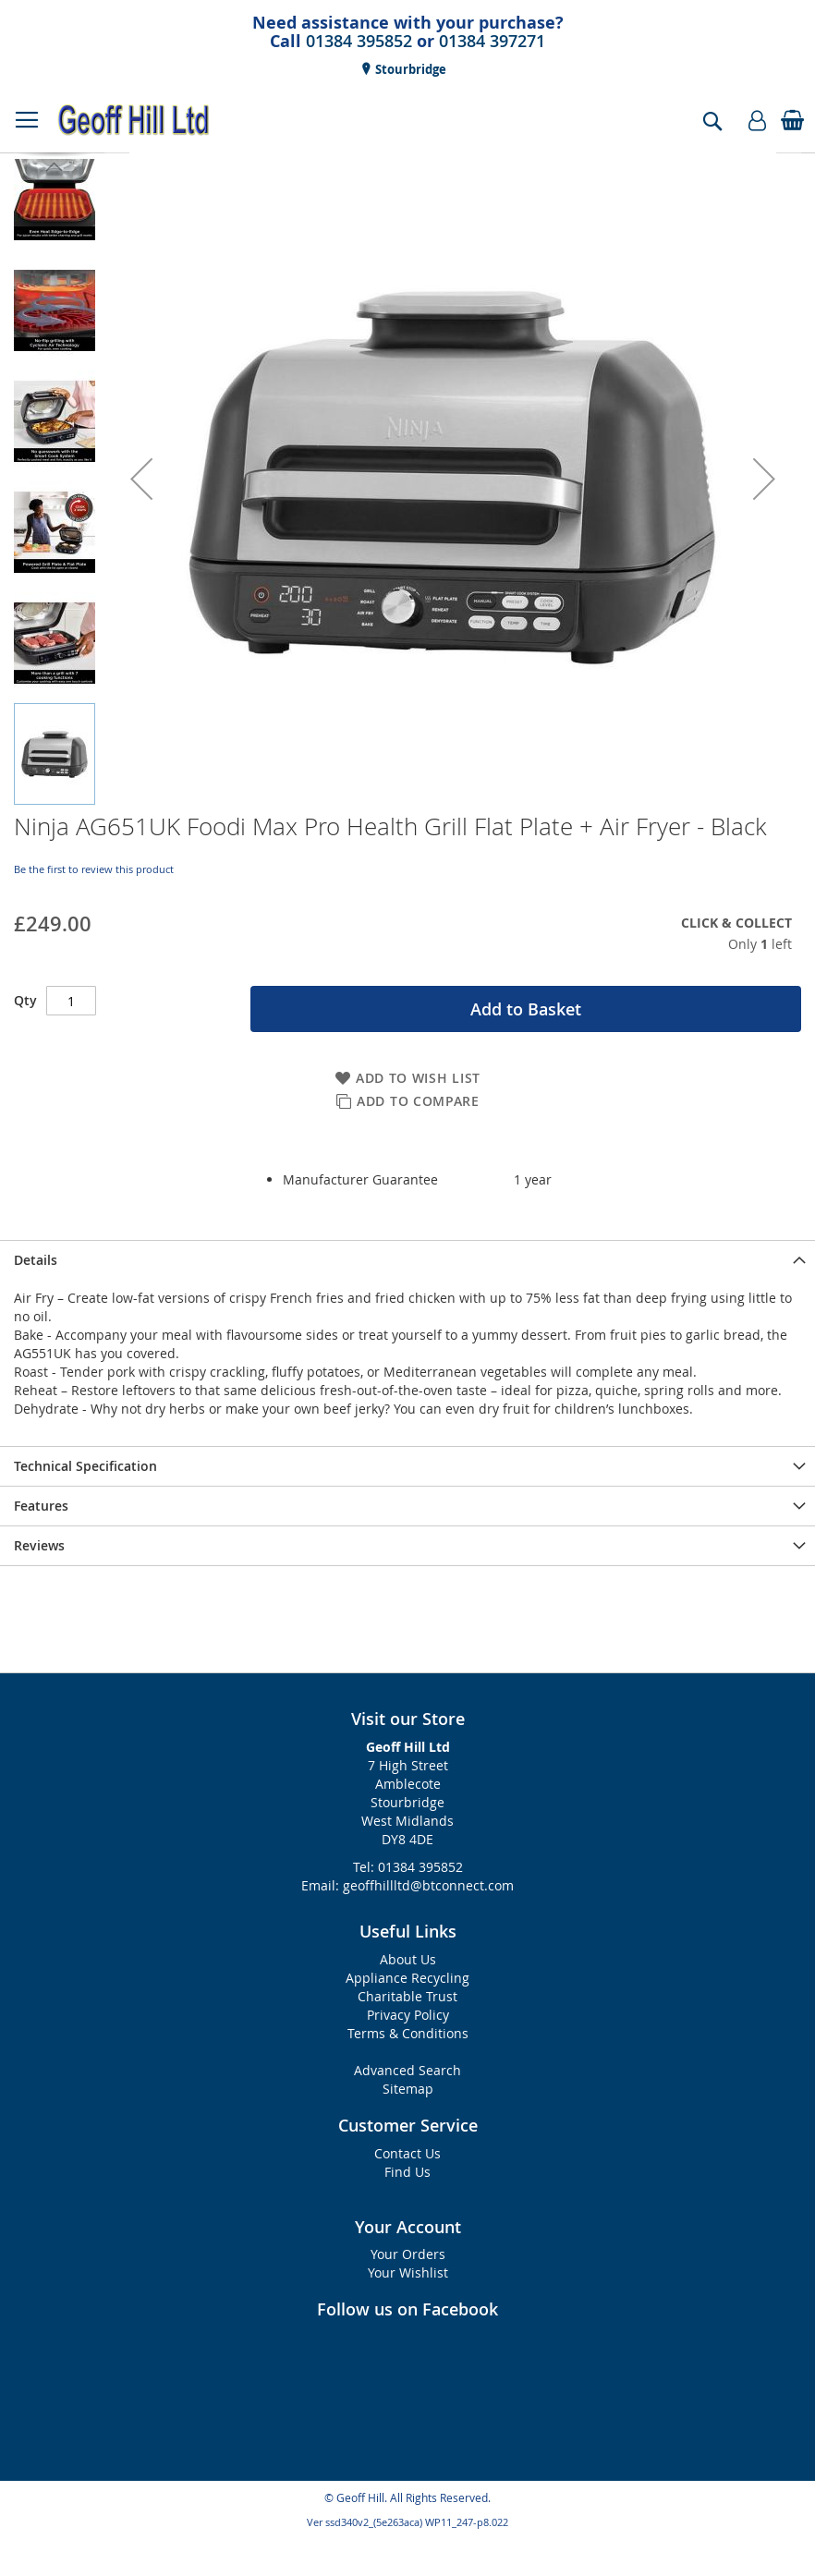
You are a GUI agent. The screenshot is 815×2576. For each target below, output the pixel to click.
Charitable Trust (407, 1996)
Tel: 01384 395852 (408, 1867)
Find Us (407, 2172)
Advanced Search (407, 2070)
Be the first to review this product (94, 869)
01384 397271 (492, 41)
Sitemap (408, 2088)
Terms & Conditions (407, 2033)
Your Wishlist (408, 2272)
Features (41, 1505)
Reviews (39, 1545)
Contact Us (407, 2153)
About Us (408, 1959)
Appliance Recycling (407, 1978)
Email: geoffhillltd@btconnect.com (407, 1885)
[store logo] (134, 120)
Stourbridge (409, 69)
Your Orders (408, 2254)
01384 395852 (359, 41)
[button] (141, 478)
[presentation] (407, 1260)
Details (35, 1260)
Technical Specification (85, 1466)
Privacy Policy (408, 2014)
